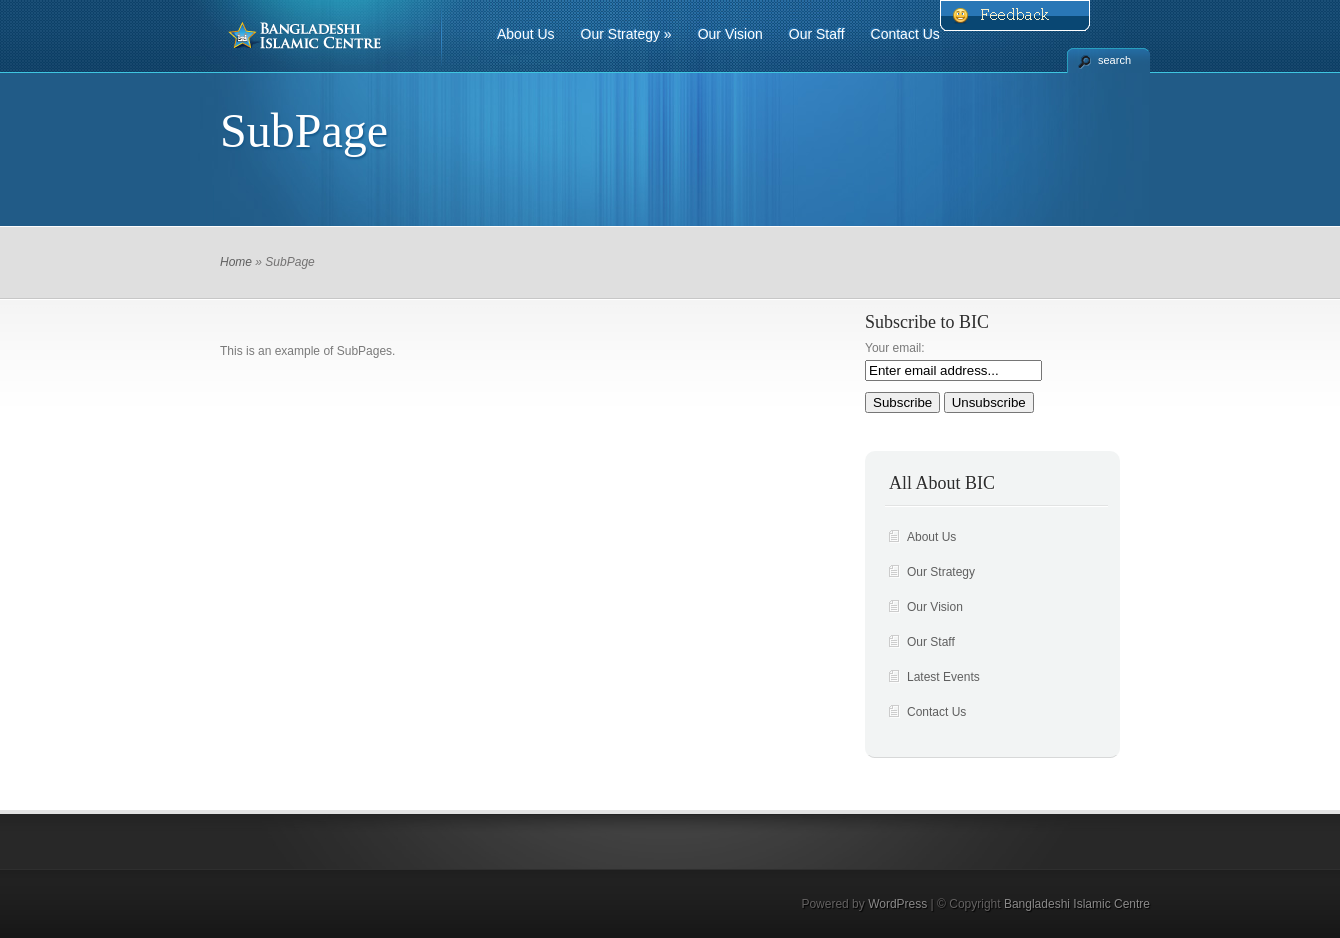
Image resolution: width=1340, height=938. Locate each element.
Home (236, 262)
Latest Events (943, 677)
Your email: (895, 348)
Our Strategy (626, 34)
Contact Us (905, 34)
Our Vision (730, 34)
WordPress (897, 904)
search (1114, 60)
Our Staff (817, 34)
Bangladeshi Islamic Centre (1077, 904)
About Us (526, 34)
